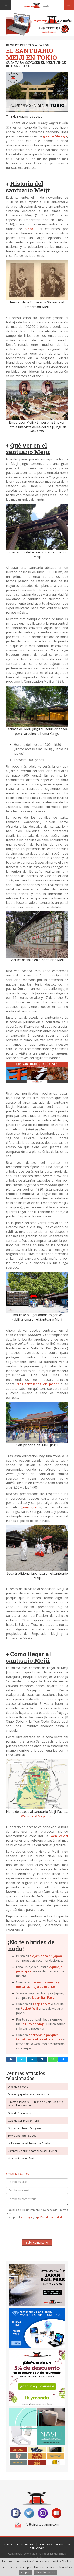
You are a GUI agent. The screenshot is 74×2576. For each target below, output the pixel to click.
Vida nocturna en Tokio (22, 2158)
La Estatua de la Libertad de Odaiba (29, 2143)
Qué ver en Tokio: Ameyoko (24, 2128)
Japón (57, 1956)
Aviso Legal (45, 2544)
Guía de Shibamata (19, 2113)
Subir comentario (37, 2242)
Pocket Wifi (29, 2008)
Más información (45, 2572)
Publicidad (28, 2544)
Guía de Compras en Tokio (24, 2120)
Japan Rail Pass (43, 1998)
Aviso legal (26, 2217)
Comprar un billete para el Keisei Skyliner (32, 2151)
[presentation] (37, 2229)
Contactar (11, 2544)
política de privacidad (49, 2217)
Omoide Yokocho (18, 2086)
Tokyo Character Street (22, 2135)
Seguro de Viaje (33, 2024)
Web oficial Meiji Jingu (37, 1816)
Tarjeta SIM (41, 2004)
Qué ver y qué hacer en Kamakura (28, 2094)
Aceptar (25, 2572)
